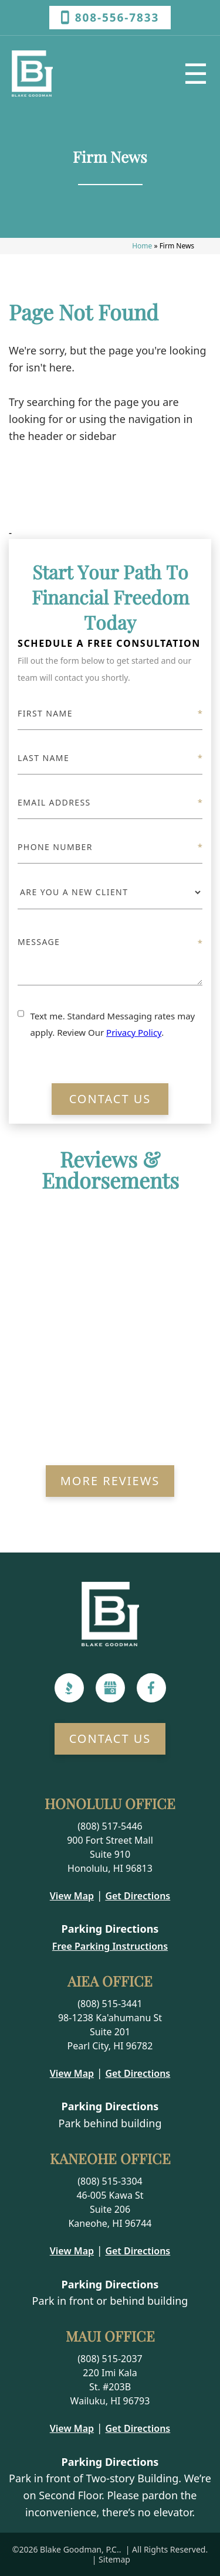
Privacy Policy (133, 1032)
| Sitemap (110, 2559)
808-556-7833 (110, 17)
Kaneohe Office (110, 2158)
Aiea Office (110, 1980)
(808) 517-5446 (109, 1826)
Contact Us (110, 1099)
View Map (72, 1895)
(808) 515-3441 (109, 2003)
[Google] (110, 1687)
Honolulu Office (110, 1803)
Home (142, 246)
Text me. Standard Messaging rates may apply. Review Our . (112, 1024)
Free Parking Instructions (110, 1946)
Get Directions (137, 1895)
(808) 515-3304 (109, 2181)
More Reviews (110, 1481)
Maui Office (110, 2335)
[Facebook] (151, 1687)
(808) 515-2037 (109, 2358)
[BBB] (69, 1687)
